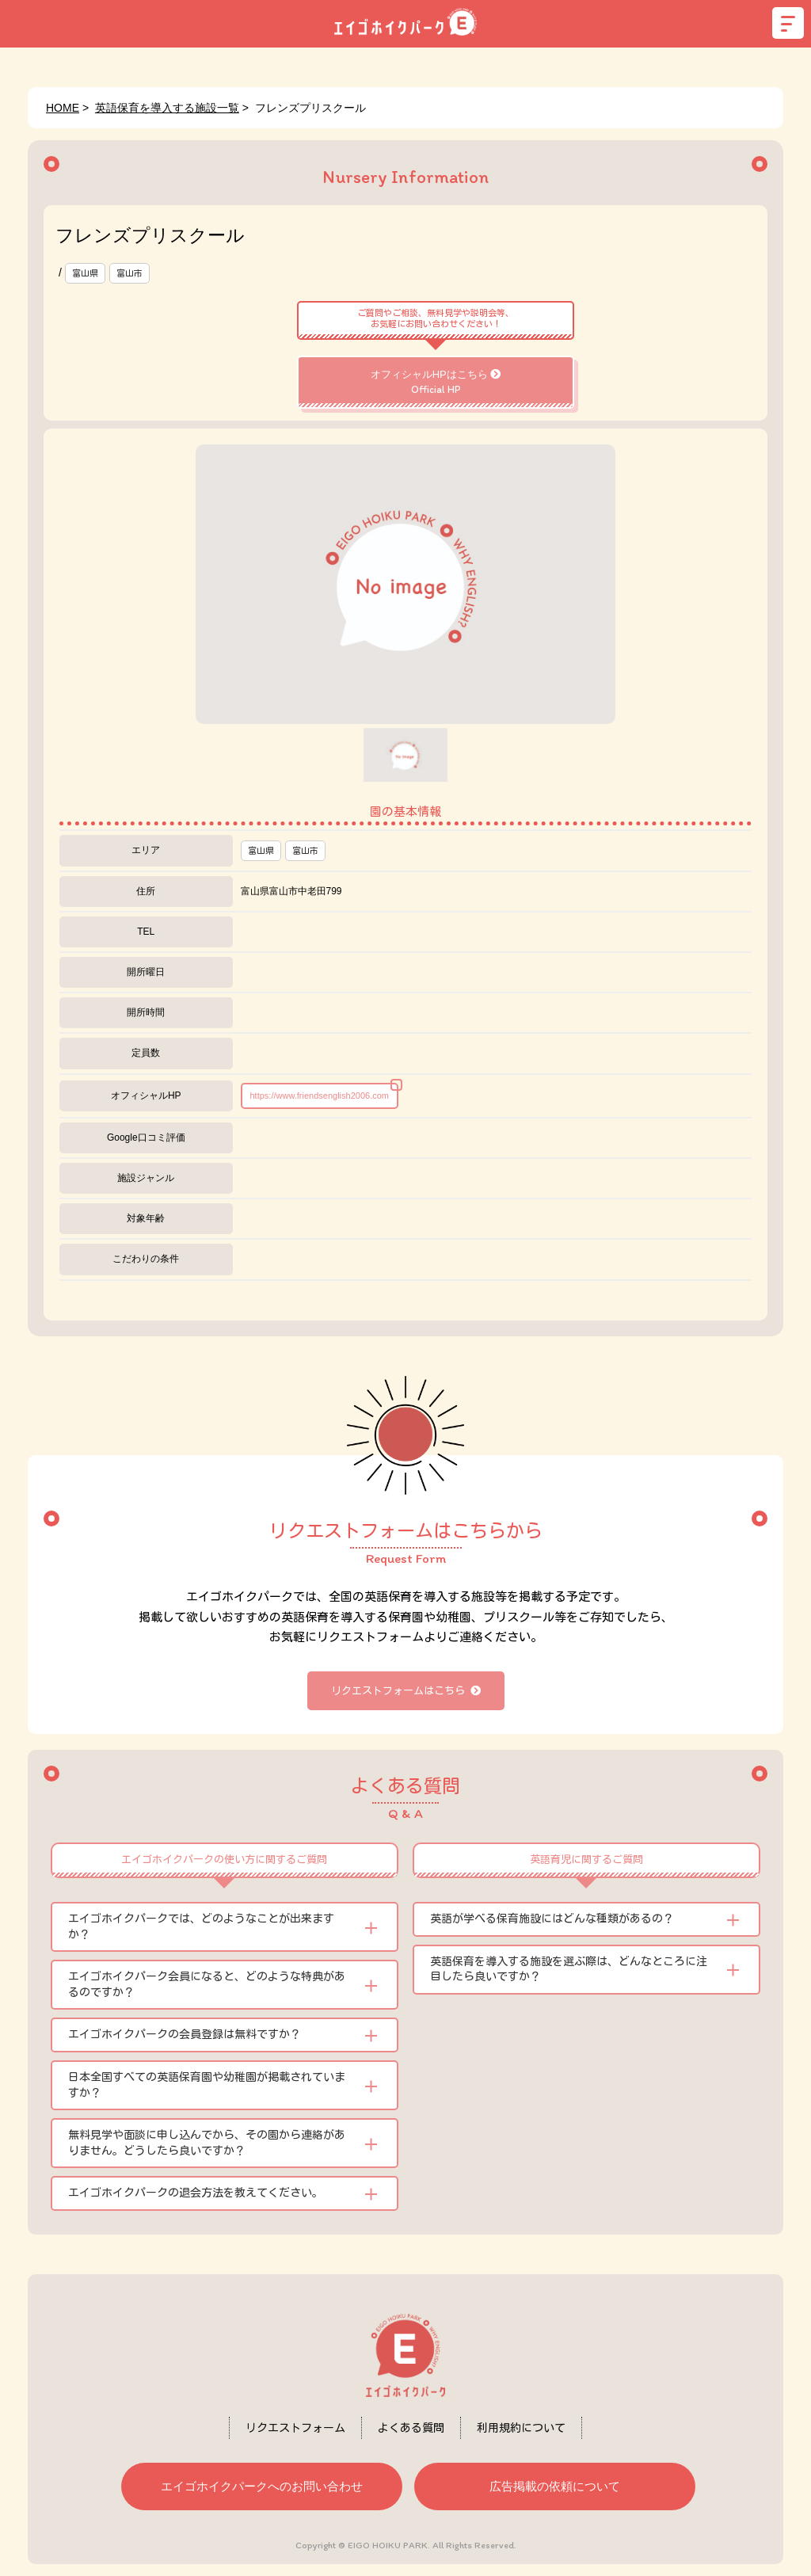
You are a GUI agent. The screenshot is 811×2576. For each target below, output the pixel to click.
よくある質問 (411, 2427)
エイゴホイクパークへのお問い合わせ (262, 2486)
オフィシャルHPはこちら (436, 382)
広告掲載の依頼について (554, 2486)
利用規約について (521, 2427)
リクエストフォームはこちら (406, 1691)
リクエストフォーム (295, 2427)
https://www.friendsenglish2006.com (319, 1095)
